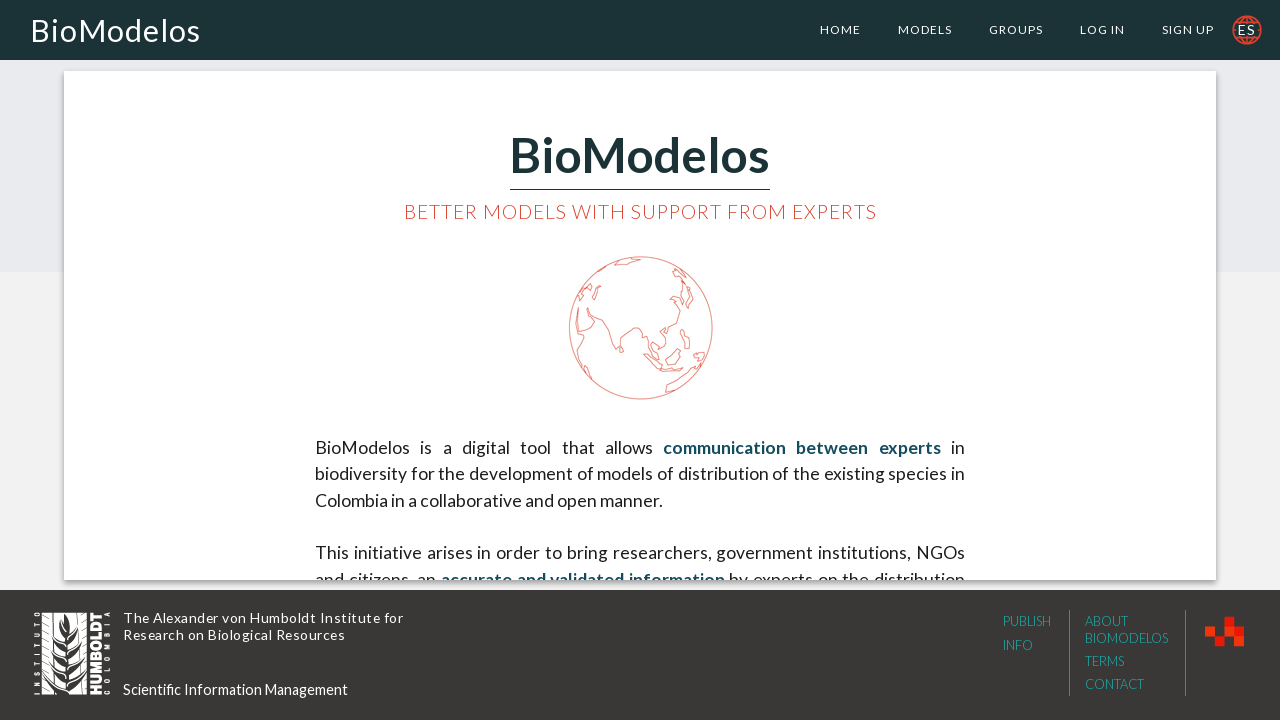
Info (1018, 645)
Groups (1016, 29)
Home (840, 29)
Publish (1027, 621)
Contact (1114, 684)
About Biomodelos (1126, 629)
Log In (1102, 29)
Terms (1104, 661)
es (1247, 29)
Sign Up (1188, 29)
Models (925, 29)
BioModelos (115, 30)
